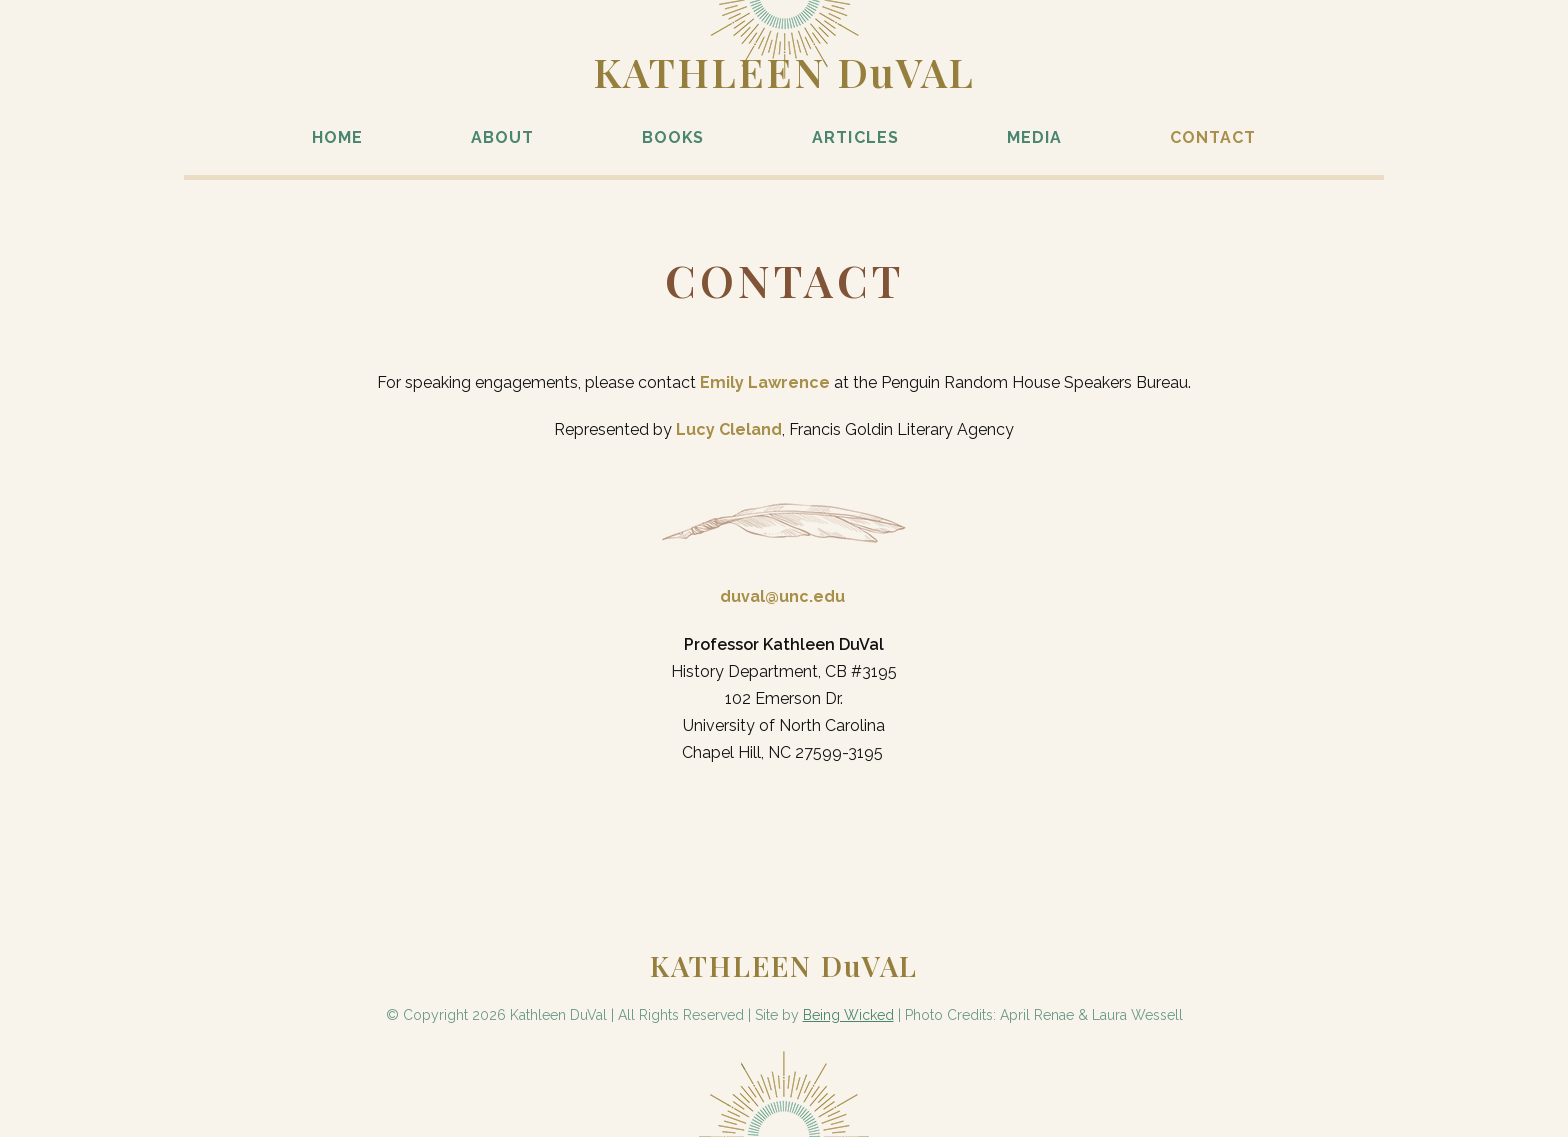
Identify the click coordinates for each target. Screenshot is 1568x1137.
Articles (855, 137)
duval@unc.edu (782, 596)
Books (673, 137)
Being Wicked (848, 1015)
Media (1034, 137)
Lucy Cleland (729, 429)
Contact (1213, 137)
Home (337, 137)
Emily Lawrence (765, 382)
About (502, 137)
